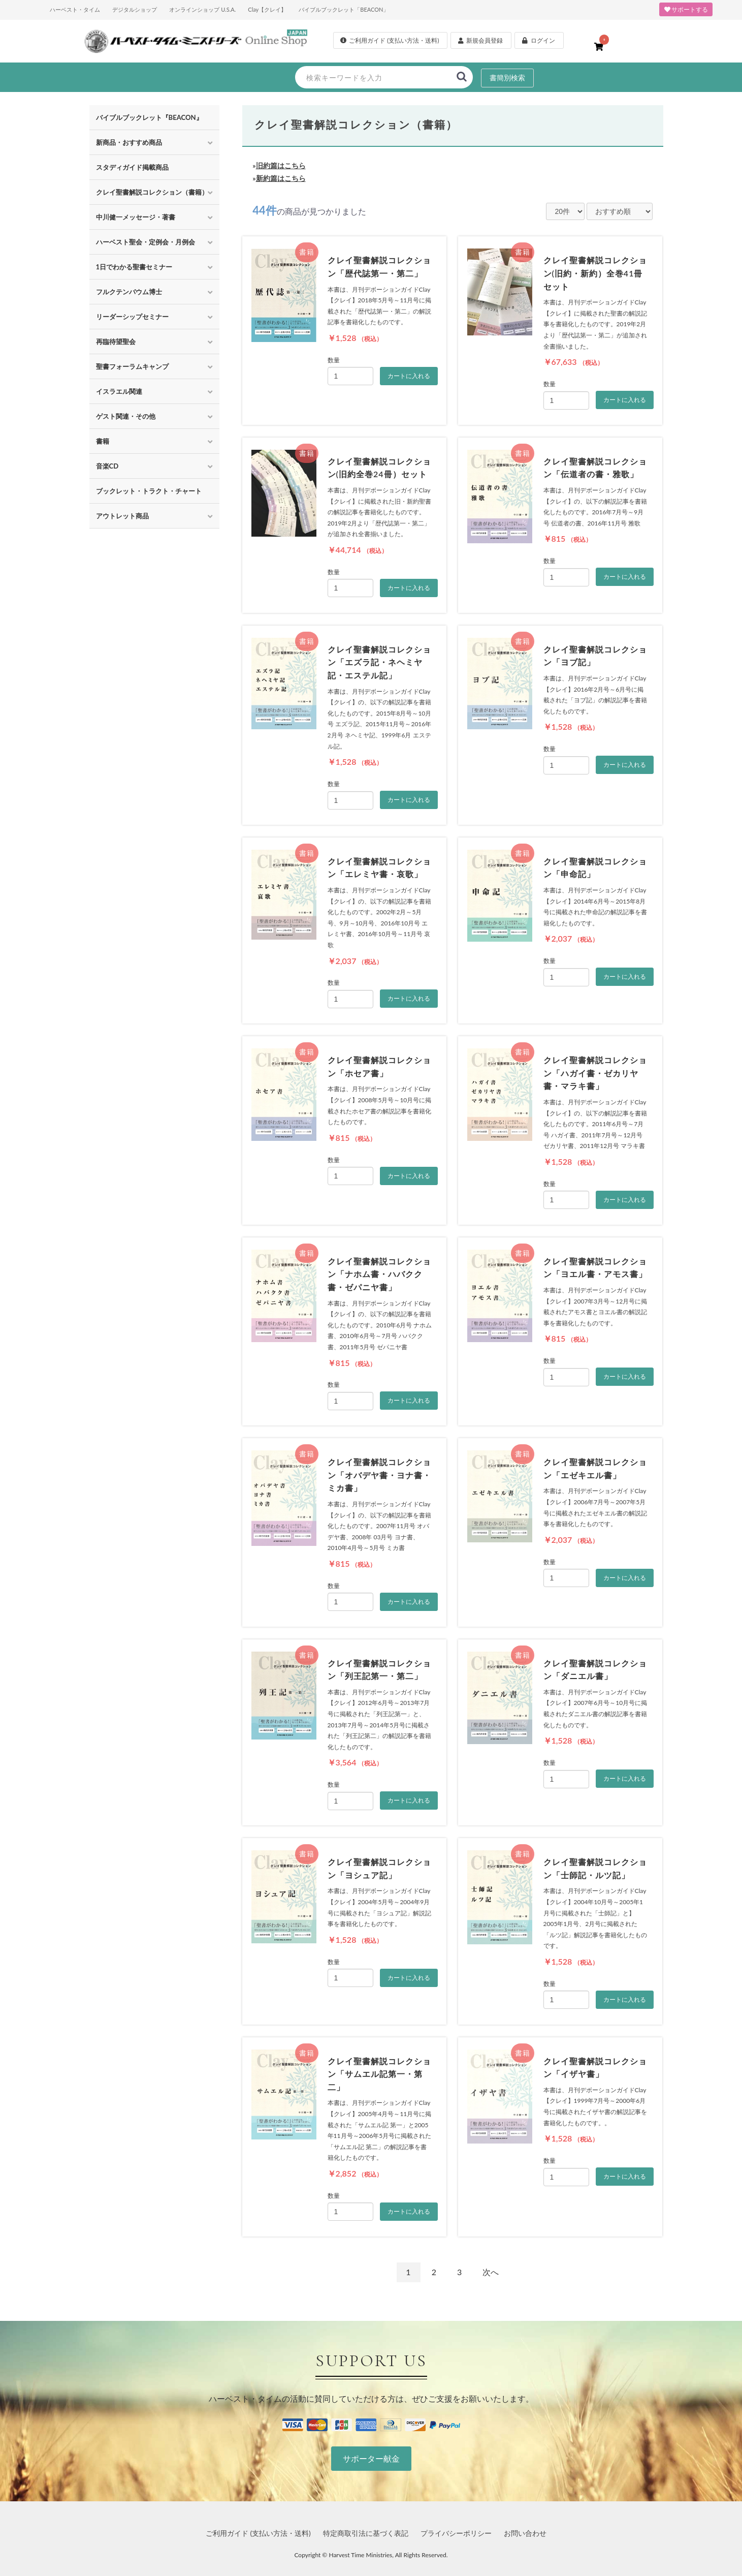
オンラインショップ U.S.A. (202, 9)
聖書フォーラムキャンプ (132, 366)
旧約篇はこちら (281, 165)
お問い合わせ (525, 2533)
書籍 (102, 441)
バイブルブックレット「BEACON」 (344, 9)
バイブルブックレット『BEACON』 (149, 117)
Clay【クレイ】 (267, 9)
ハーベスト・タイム (75, 9)
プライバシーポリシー (456, 2533)
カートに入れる (409, 376)
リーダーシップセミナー (132, 317)
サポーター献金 (371, 2458)
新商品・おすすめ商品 (129, 142)
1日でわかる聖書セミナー (134, 267)
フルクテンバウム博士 (129, 292)
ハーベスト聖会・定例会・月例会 (145, 242)
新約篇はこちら (281, 178)
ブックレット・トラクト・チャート (149, 491)
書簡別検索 (507, 77)
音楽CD (107, 466)
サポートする (686, 9)
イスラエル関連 (119, 391)
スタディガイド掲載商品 (132, 167)
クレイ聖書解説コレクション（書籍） (152, 192)
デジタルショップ (134, 9)
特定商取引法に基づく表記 (365, 2533)
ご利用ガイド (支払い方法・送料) (258, 2533)
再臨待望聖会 (116, 341)
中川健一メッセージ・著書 (135, 217)
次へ (490, 2272)
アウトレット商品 (122, 516)
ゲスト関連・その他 (125, 416)
